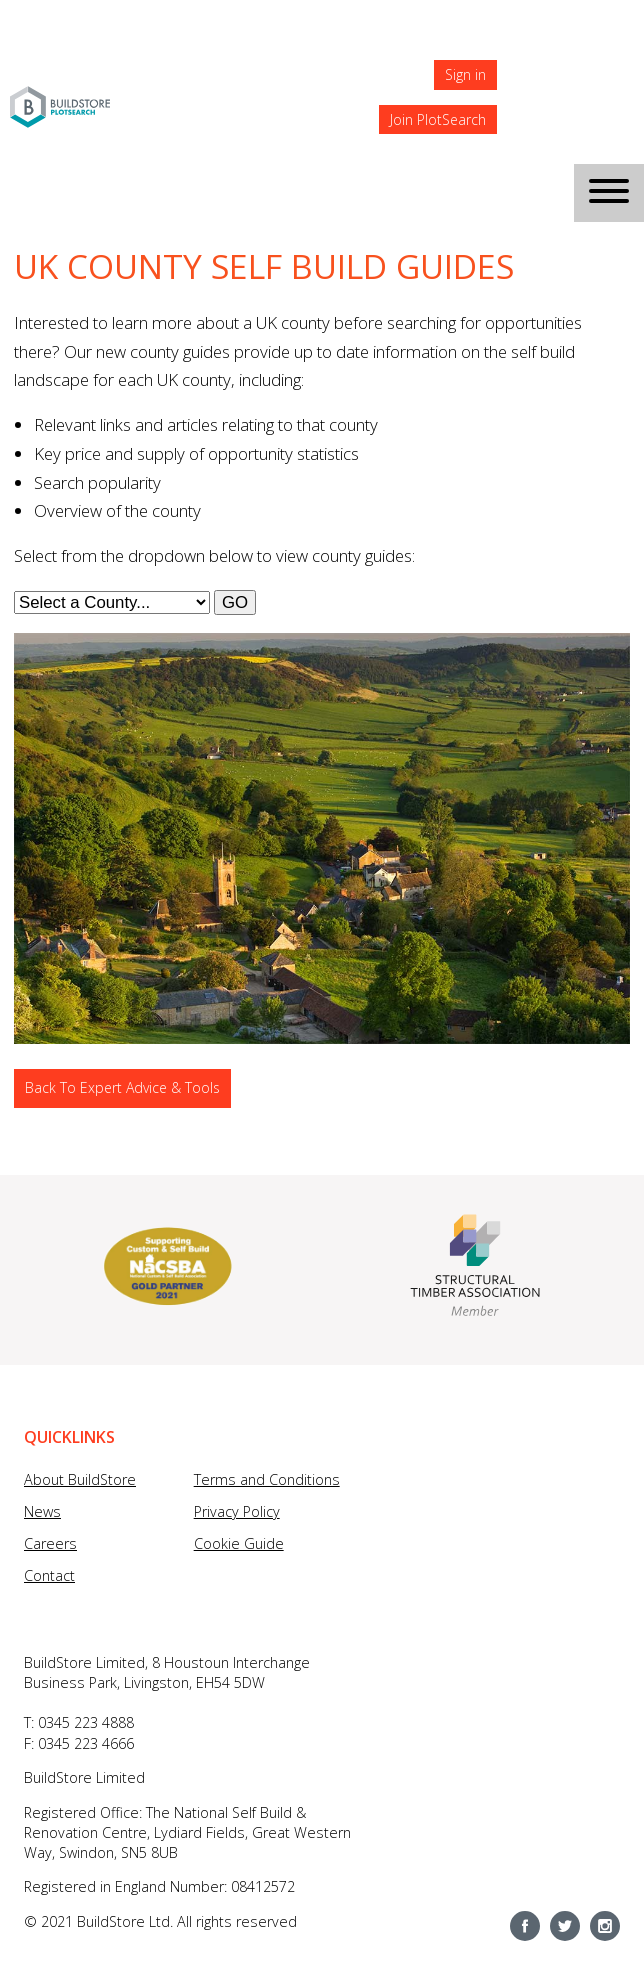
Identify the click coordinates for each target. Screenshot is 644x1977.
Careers (50, 1543)
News (42, 1511)
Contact (49, 1575)
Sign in (465, 74)
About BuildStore (80, 1479)
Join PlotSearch (438, 119)
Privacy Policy (237, 1511)
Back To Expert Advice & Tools (122, 1087)
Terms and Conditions (267, 1479)
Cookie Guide (239, 1543)
